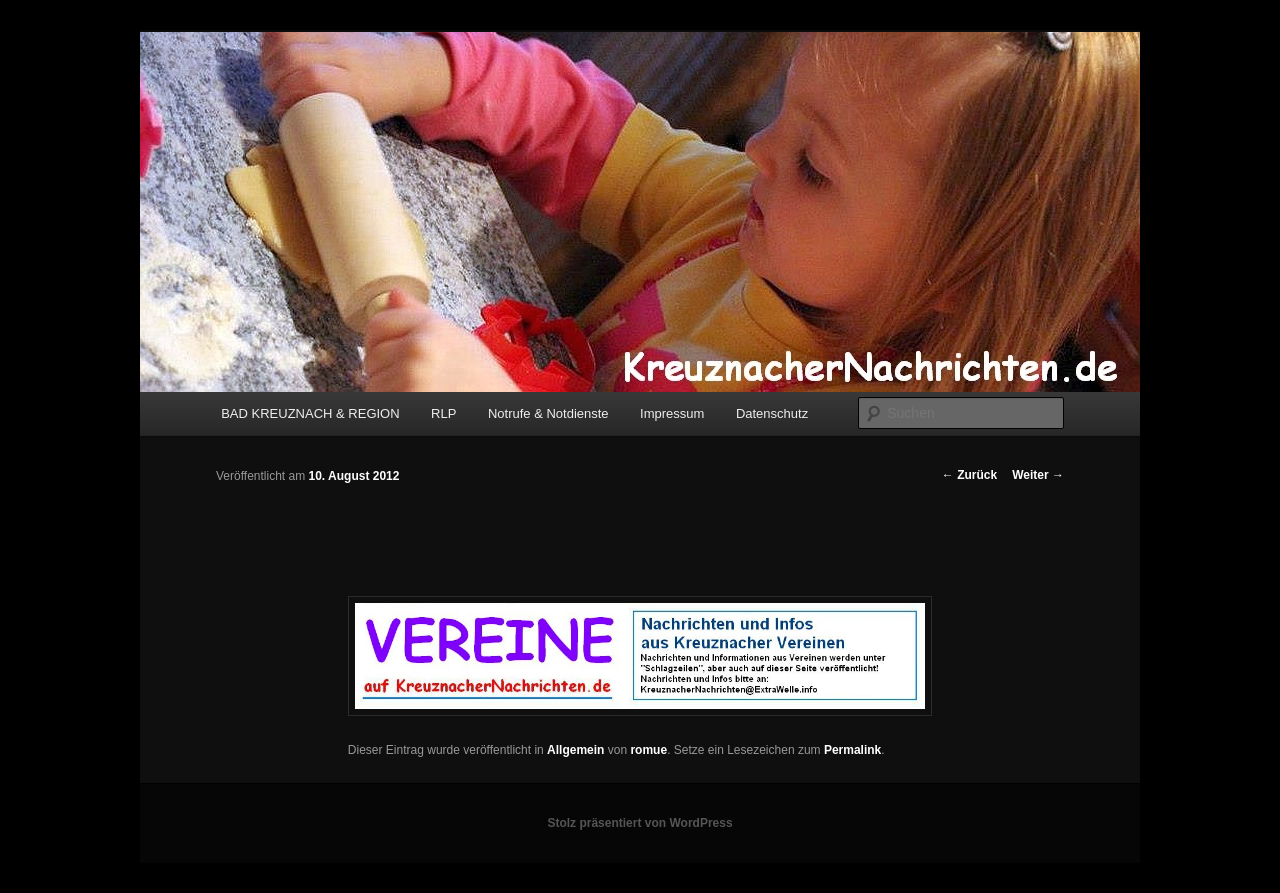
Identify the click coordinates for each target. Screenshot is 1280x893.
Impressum (672, 413)
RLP (443, 413)
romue (648, 750)
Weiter (1038, 475)
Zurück (969, 475)
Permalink (852, 750)
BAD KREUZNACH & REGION (310, 413)
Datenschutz (772, 413)
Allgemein (575, 750)
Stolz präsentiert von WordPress (639, 823)
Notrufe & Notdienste (548, 413)
